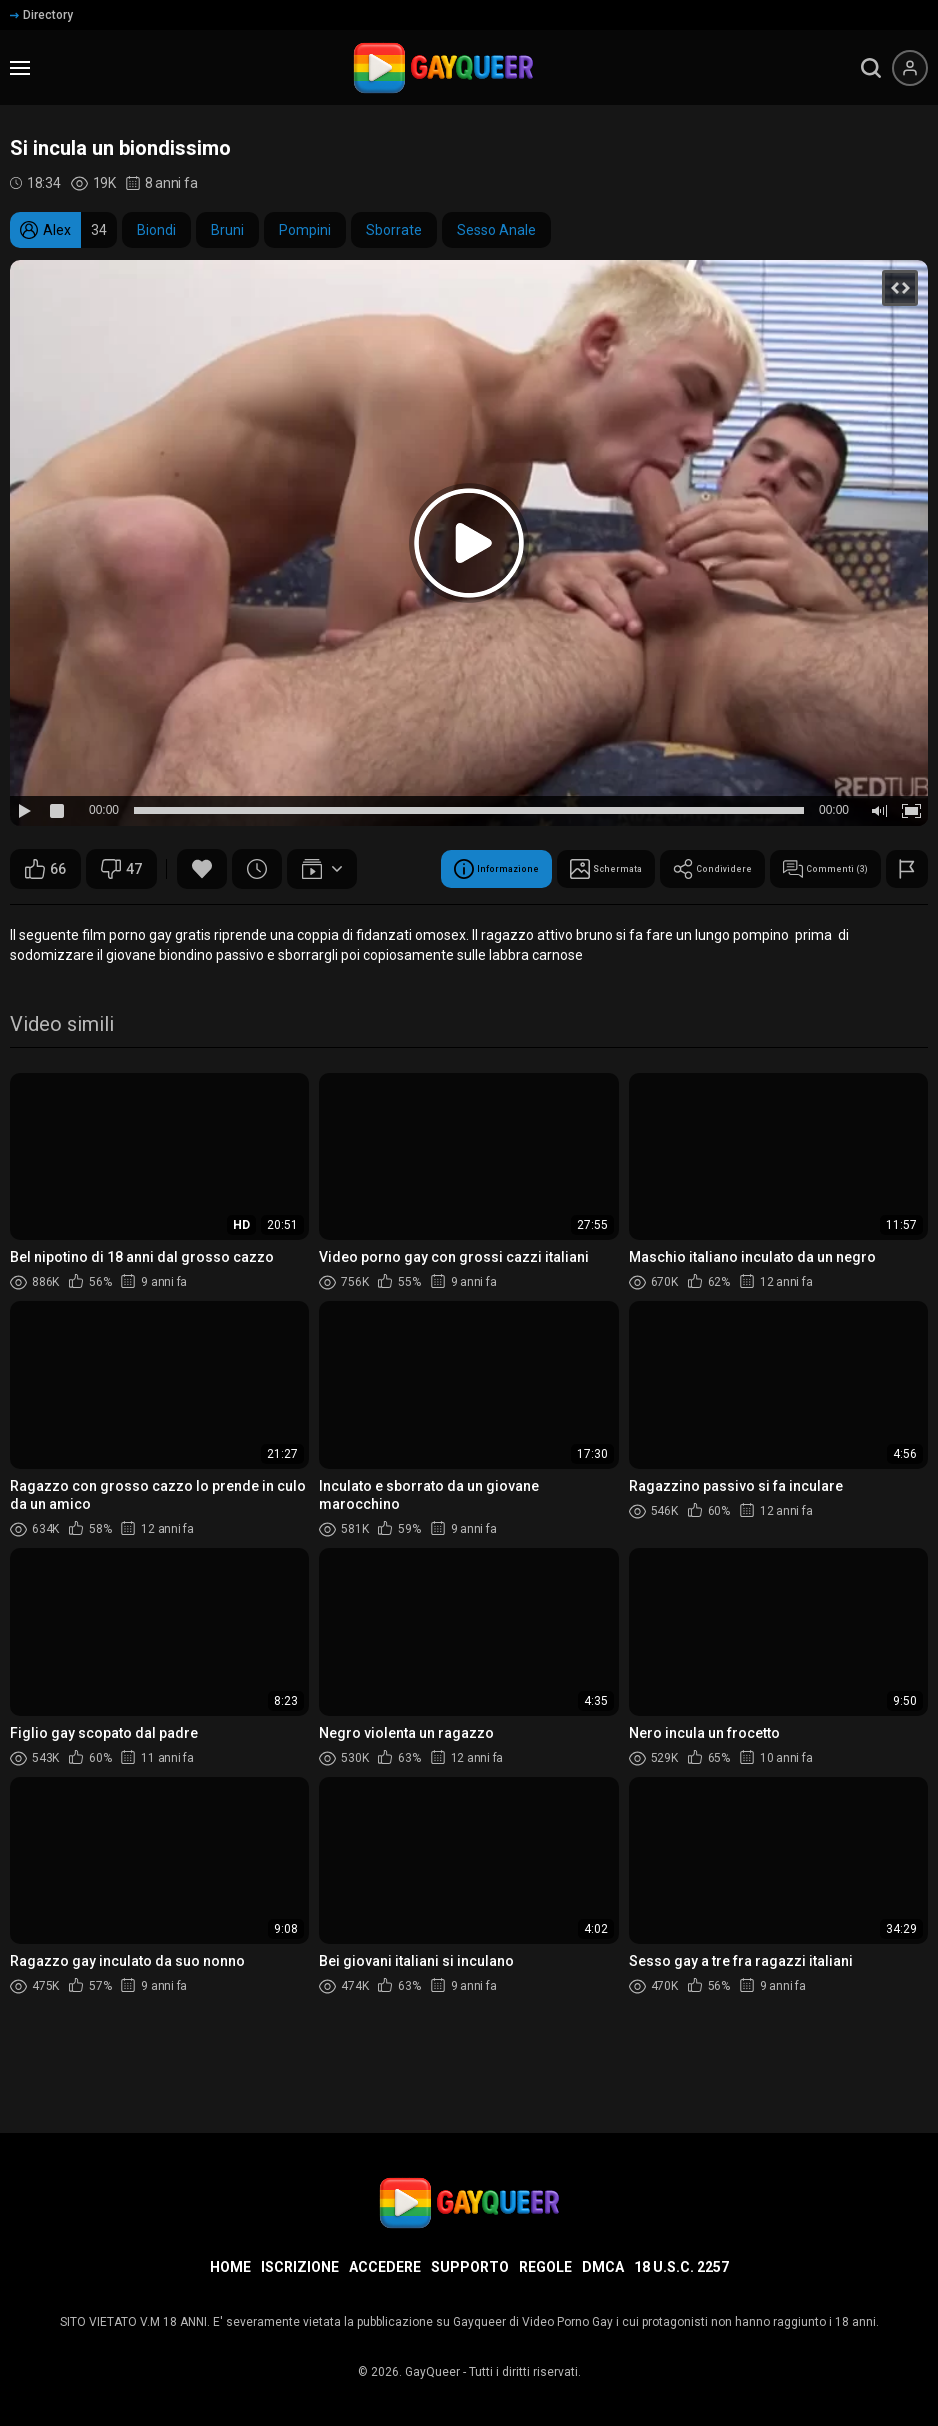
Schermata (223, 919)
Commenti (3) (505, 919)
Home (230, 2267)
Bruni (227, 230)
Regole (545, 2267)
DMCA (603, 2267)
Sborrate (394, 230)
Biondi (156, 230)
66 (45, 869)
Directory (41, 15)
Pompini (305, 230)
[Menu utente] (910, 68)
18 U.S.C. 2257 (681, 2267)
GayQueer (432, 2372)
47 (121, 869)
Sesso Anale (496, 230)
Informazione (82, 919)
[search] (871, 68)
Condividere (360, 919)
